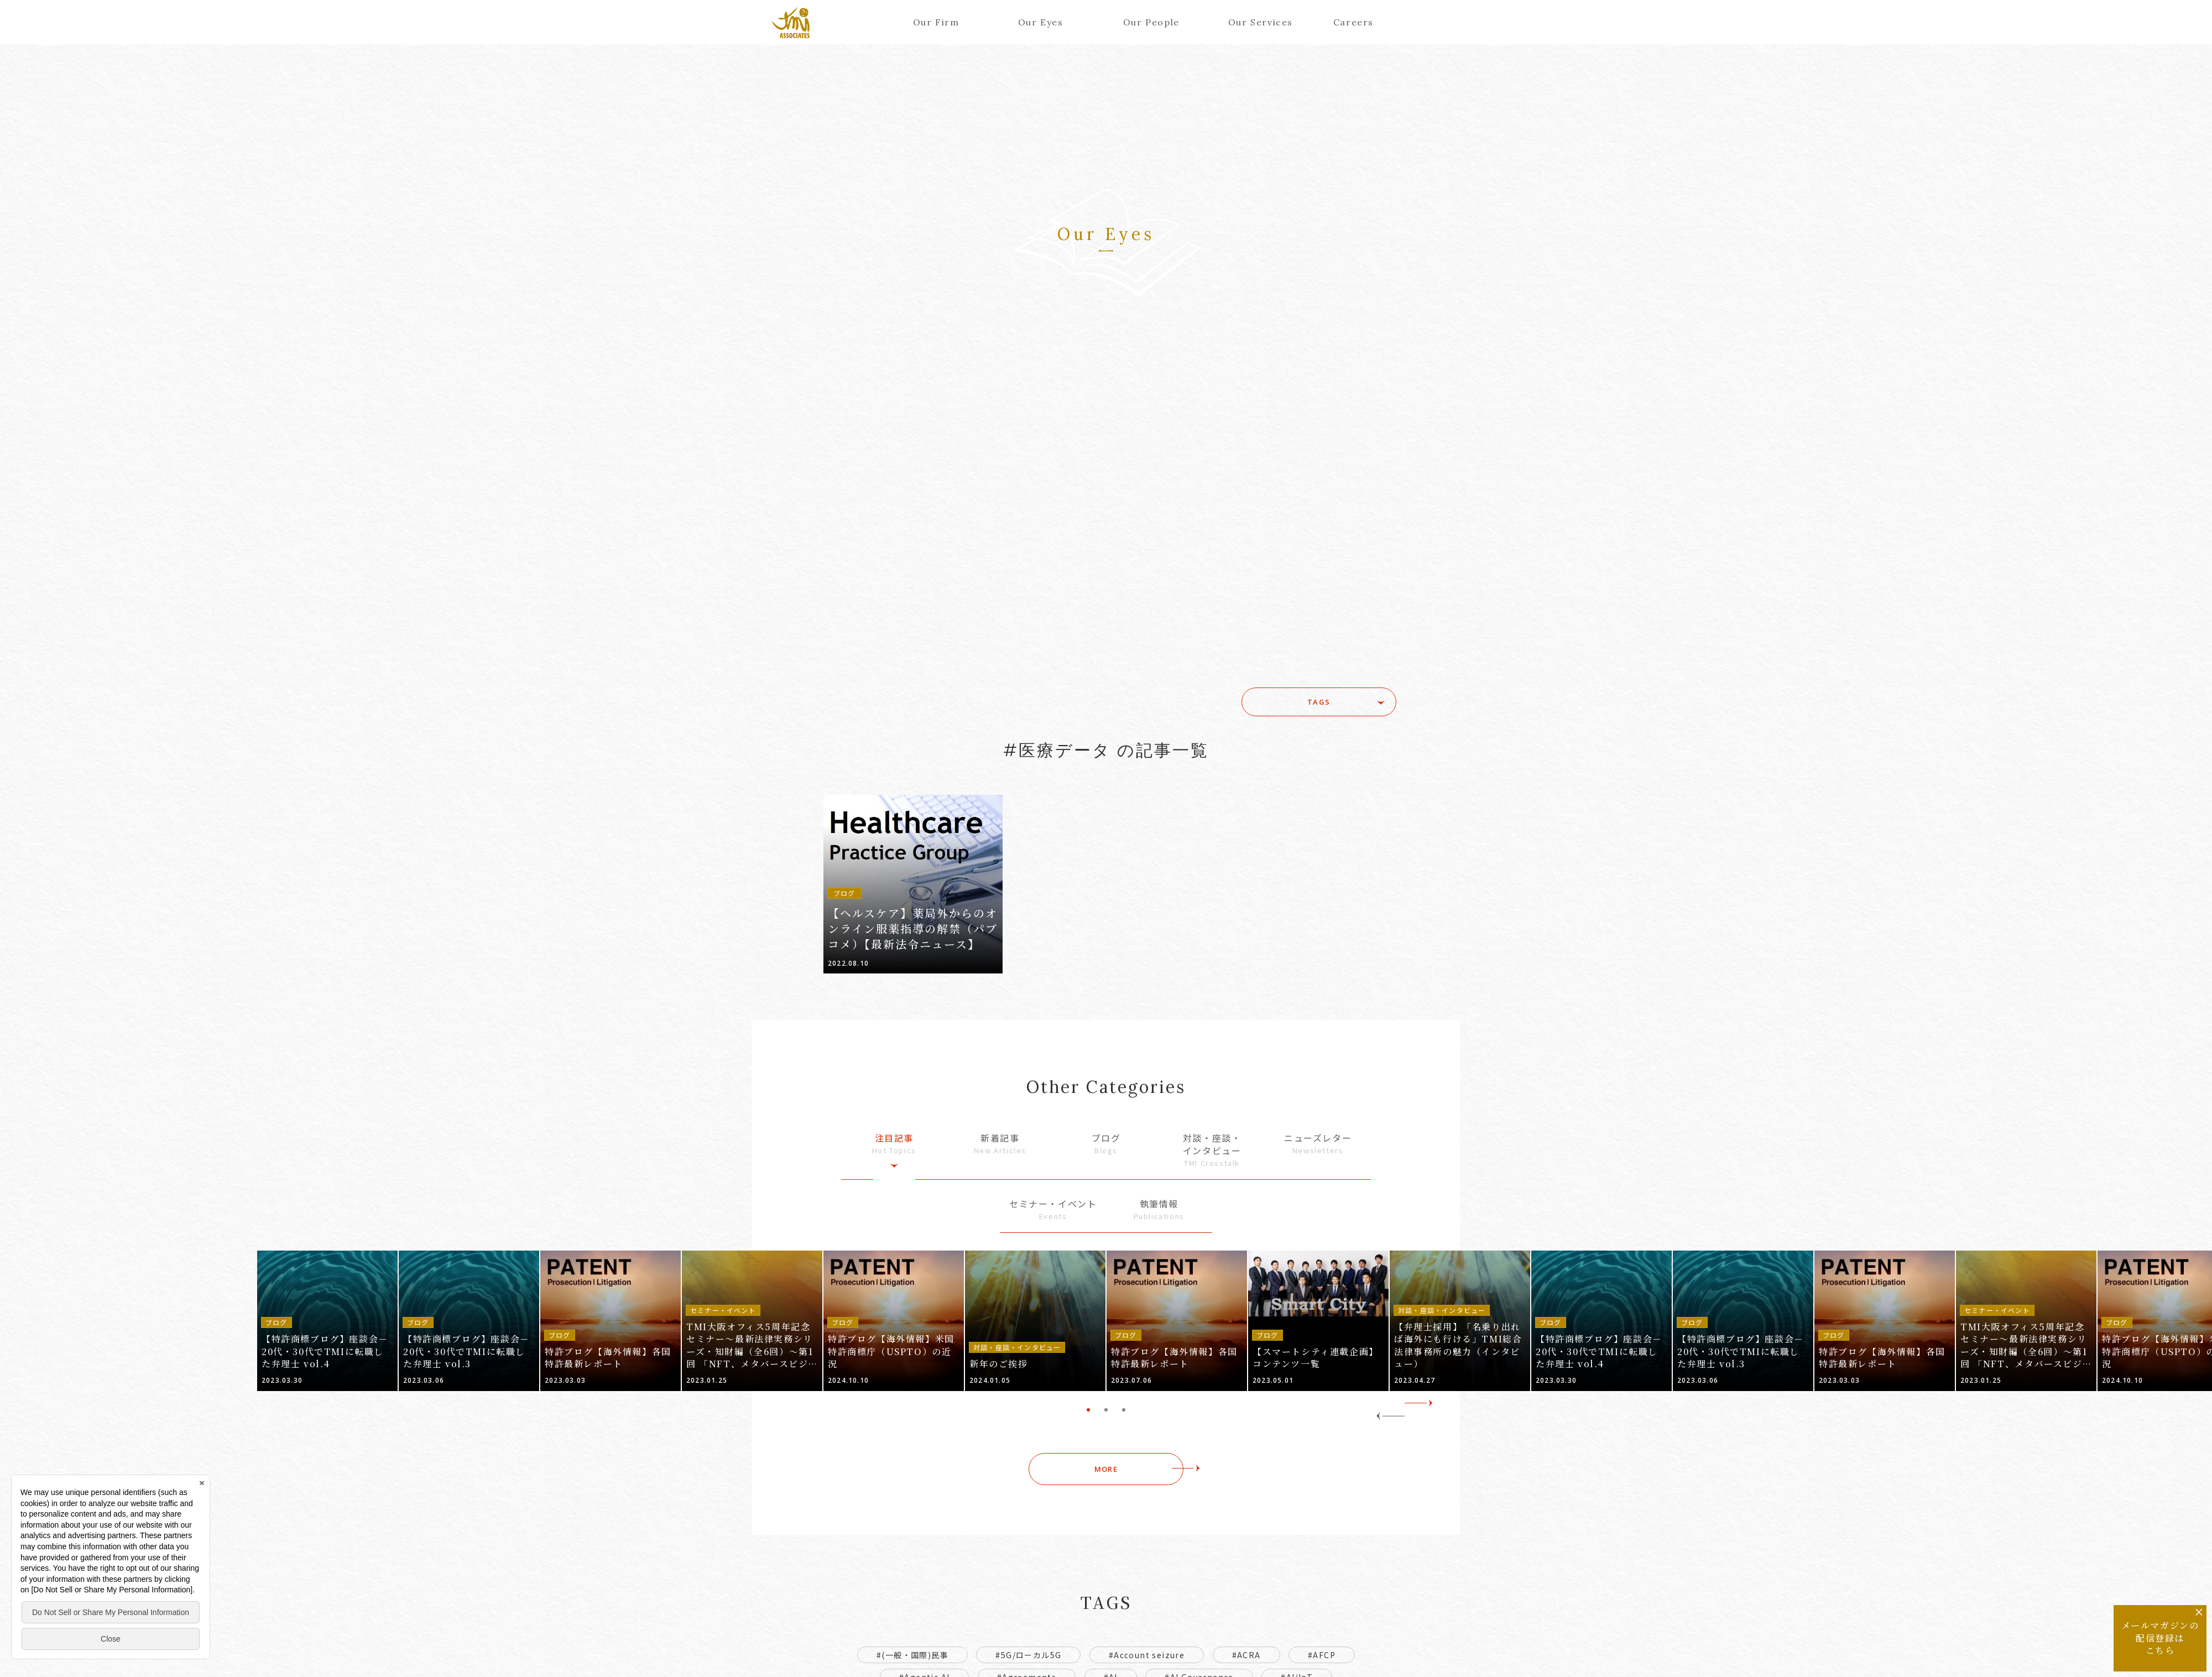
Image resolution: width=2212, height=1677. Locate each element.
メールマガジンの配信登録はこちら (2160, 1638)
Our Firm (936, 22)
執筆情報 (1159, 1209)
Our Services (1256, 22)
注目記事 (894, 1143)
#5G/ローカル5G (1028, 1654)
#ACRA (1246, 1654)
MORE (1106, 1469)
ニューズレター (1318, 1143)
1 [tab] (1088, 1410)
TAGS (1318, 702)
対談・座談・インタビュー (1212, 1150)
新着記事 (1000, 1143)
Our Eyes (1040, 22)
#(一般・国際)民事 (912, 1654)
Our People (1151, 22)
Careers (1353, 22)
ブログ (1106, 1143)
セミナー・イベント (1053, 1209)
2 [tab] (1106, 1410)
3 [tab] (1123, 1410)
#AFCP (1321, 1654)
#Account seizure (1147, 1654)
